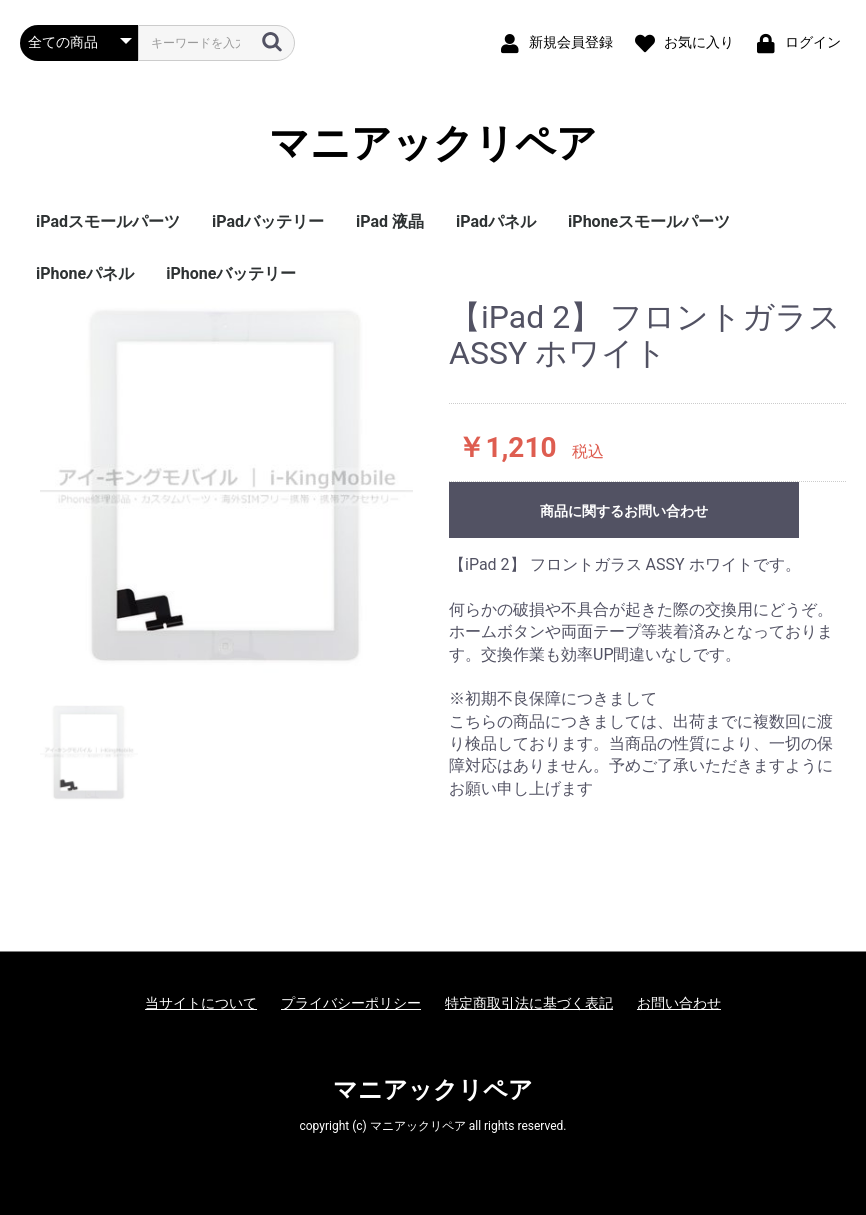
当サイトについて (201, 1003)
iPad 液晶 (390, 221)
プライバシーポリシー (351, 1003)
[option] (226, 486)
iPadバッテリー (268, 221)
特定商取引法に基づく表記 (529, 1003)
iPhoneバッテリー (231, 273)
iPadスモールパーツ (108, 221)
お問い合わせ (679, 1003)
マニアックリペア (433, 144)
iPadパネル (496, 221)
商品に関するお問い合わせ (624, 511)
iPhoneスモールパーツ (649, 221)
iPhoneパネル (85, 273)
